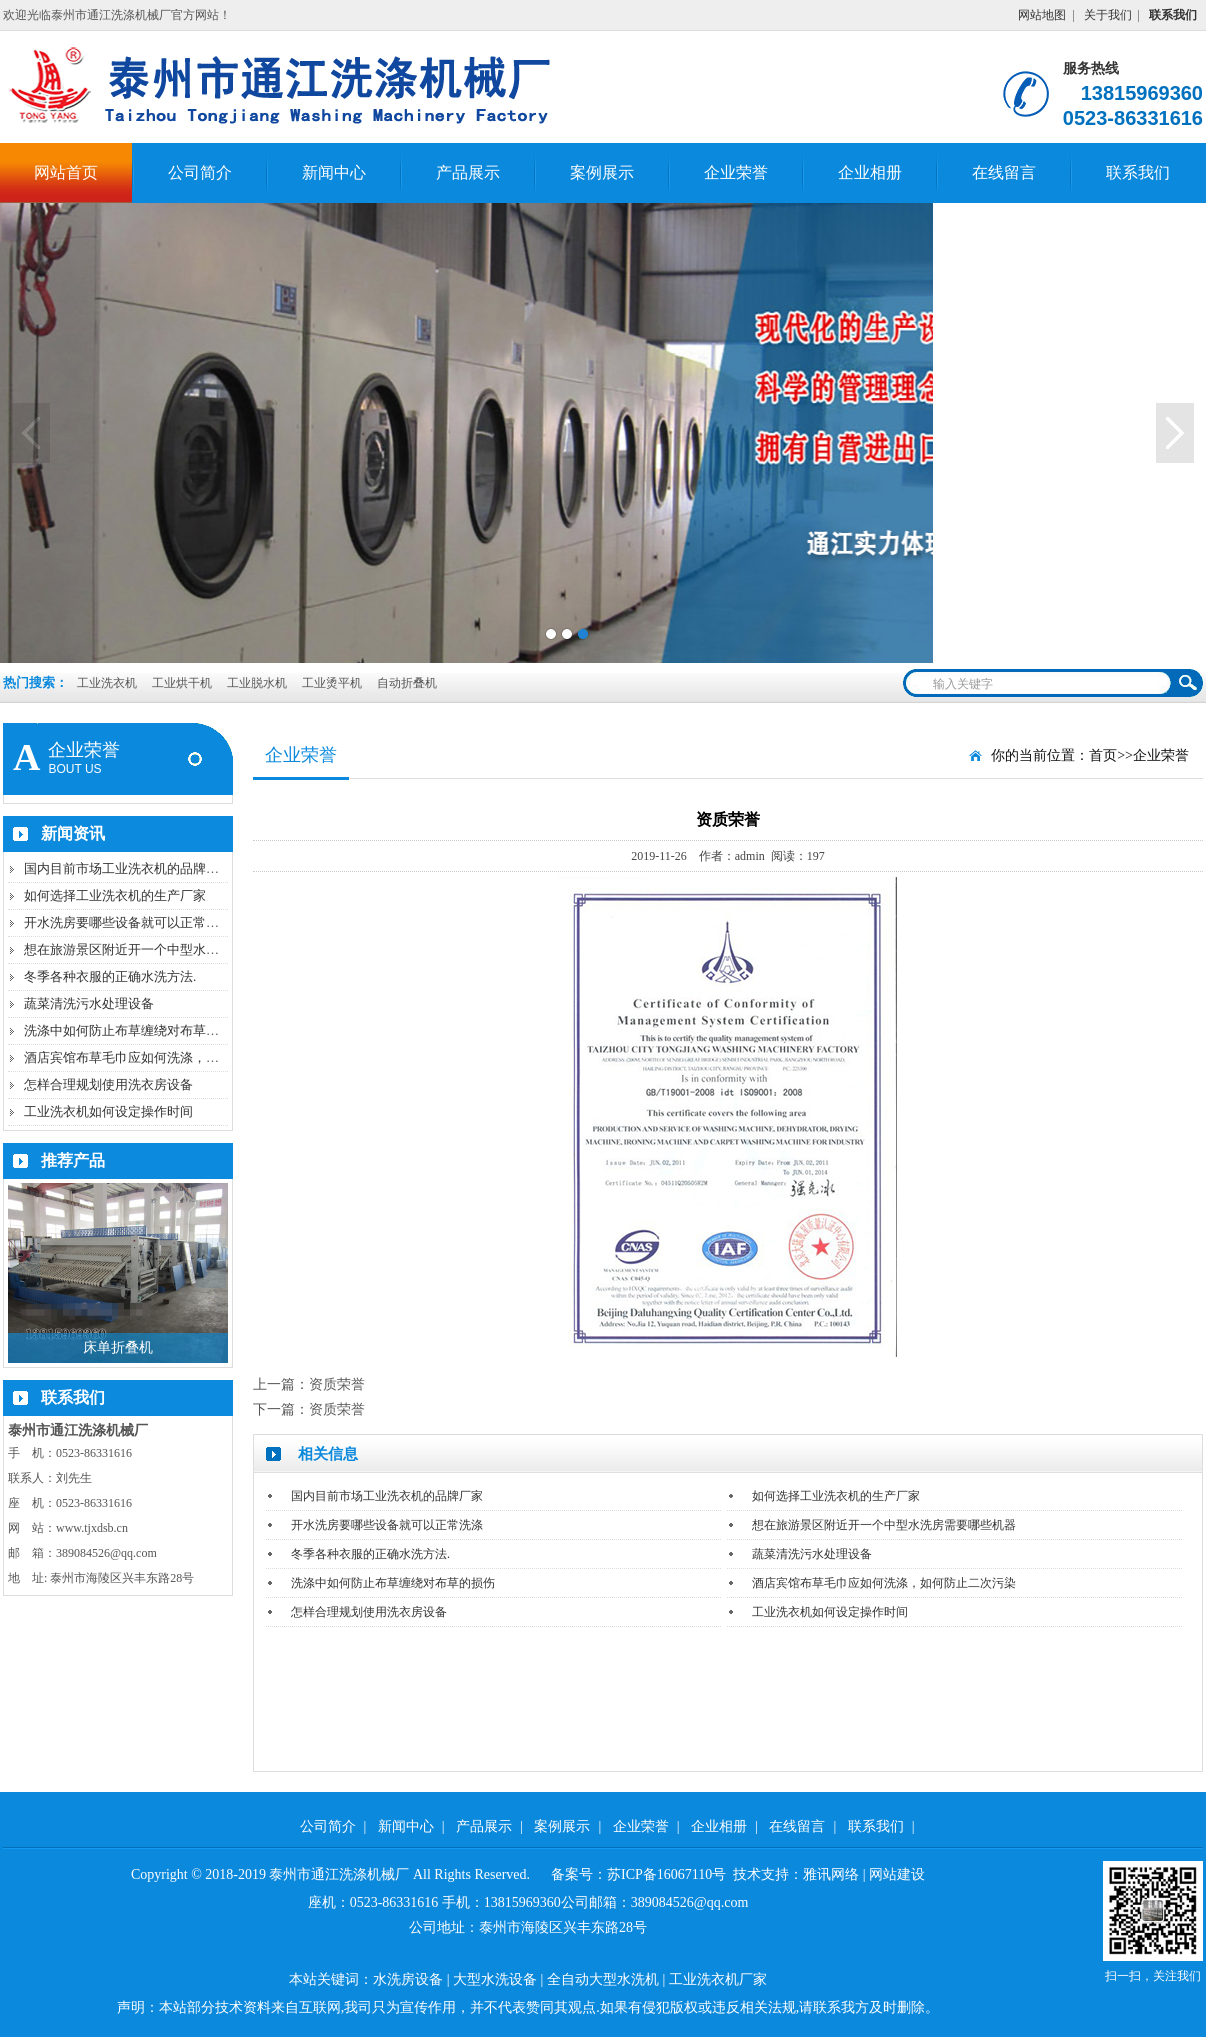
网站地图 (1042, 15)
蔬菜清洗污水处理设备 (89, 1003)
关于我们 (1108, 15)
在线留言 (1004, 172)
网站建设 (897, 1874)
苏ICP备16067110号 (666, 1874)
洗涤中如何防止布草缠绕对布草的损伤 (134, 1030)
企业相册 (870, 172)
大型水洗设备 (495, 1979)
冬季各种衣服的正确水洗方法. (110, 976)
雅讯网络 (831, 1874)
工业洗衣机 (107, 683)
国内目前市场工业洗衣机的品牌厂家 (128, 868)
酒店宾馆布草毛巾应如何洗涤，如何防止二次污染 (167, 1057)
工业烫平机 (333, 683)
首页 (1103, 755)
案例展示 (602, 172)
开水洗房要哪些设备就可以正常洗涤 (128, 922)
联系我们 (1138, 172)
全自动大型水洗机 (603, 1979)
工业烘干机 (183, 683)
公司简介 (200, 172)
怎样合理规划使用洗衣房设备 (108, 1084)
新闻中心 (334, 172)
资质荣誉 (337, 1384)
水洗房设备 (408, 1979)
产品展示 (468, 172)
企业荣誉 (736, 172)
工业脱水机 (258, 683)
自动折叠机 (407, 683)
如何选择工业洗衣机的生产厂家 (115, 895)
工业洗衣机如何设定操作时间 (108, 1111)
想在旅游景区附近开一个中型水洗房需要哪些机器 (167, 949)
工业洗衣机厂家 (718, 1979)
